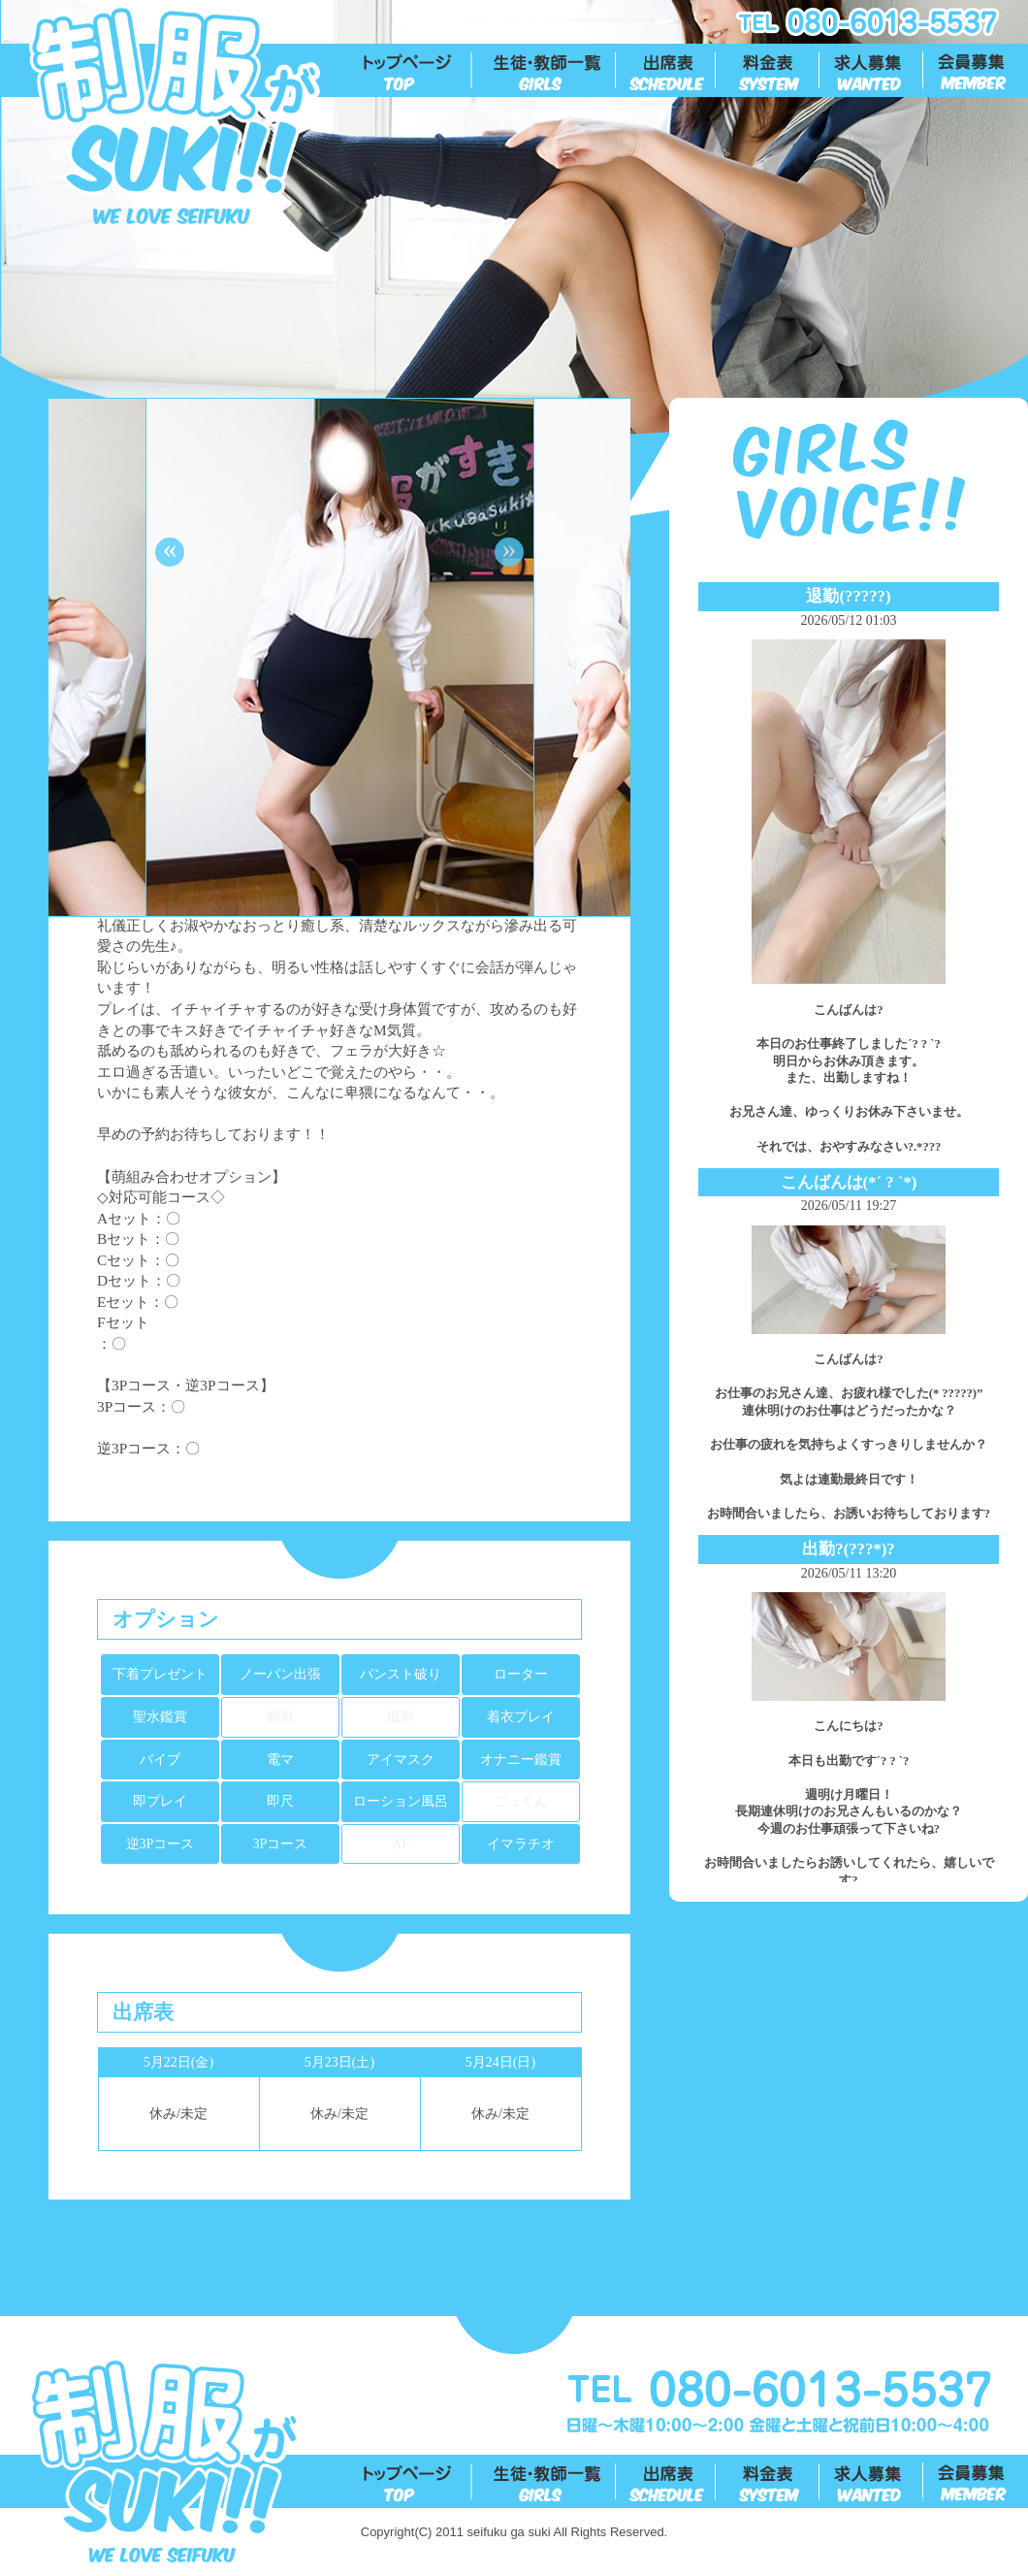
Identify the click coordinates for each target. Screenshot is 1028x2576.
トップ (418, 70)
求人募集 (872, 70)
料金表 (768, 70)
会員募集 (976, 70)
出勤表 (667, 70)
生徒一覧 (544, 70)
